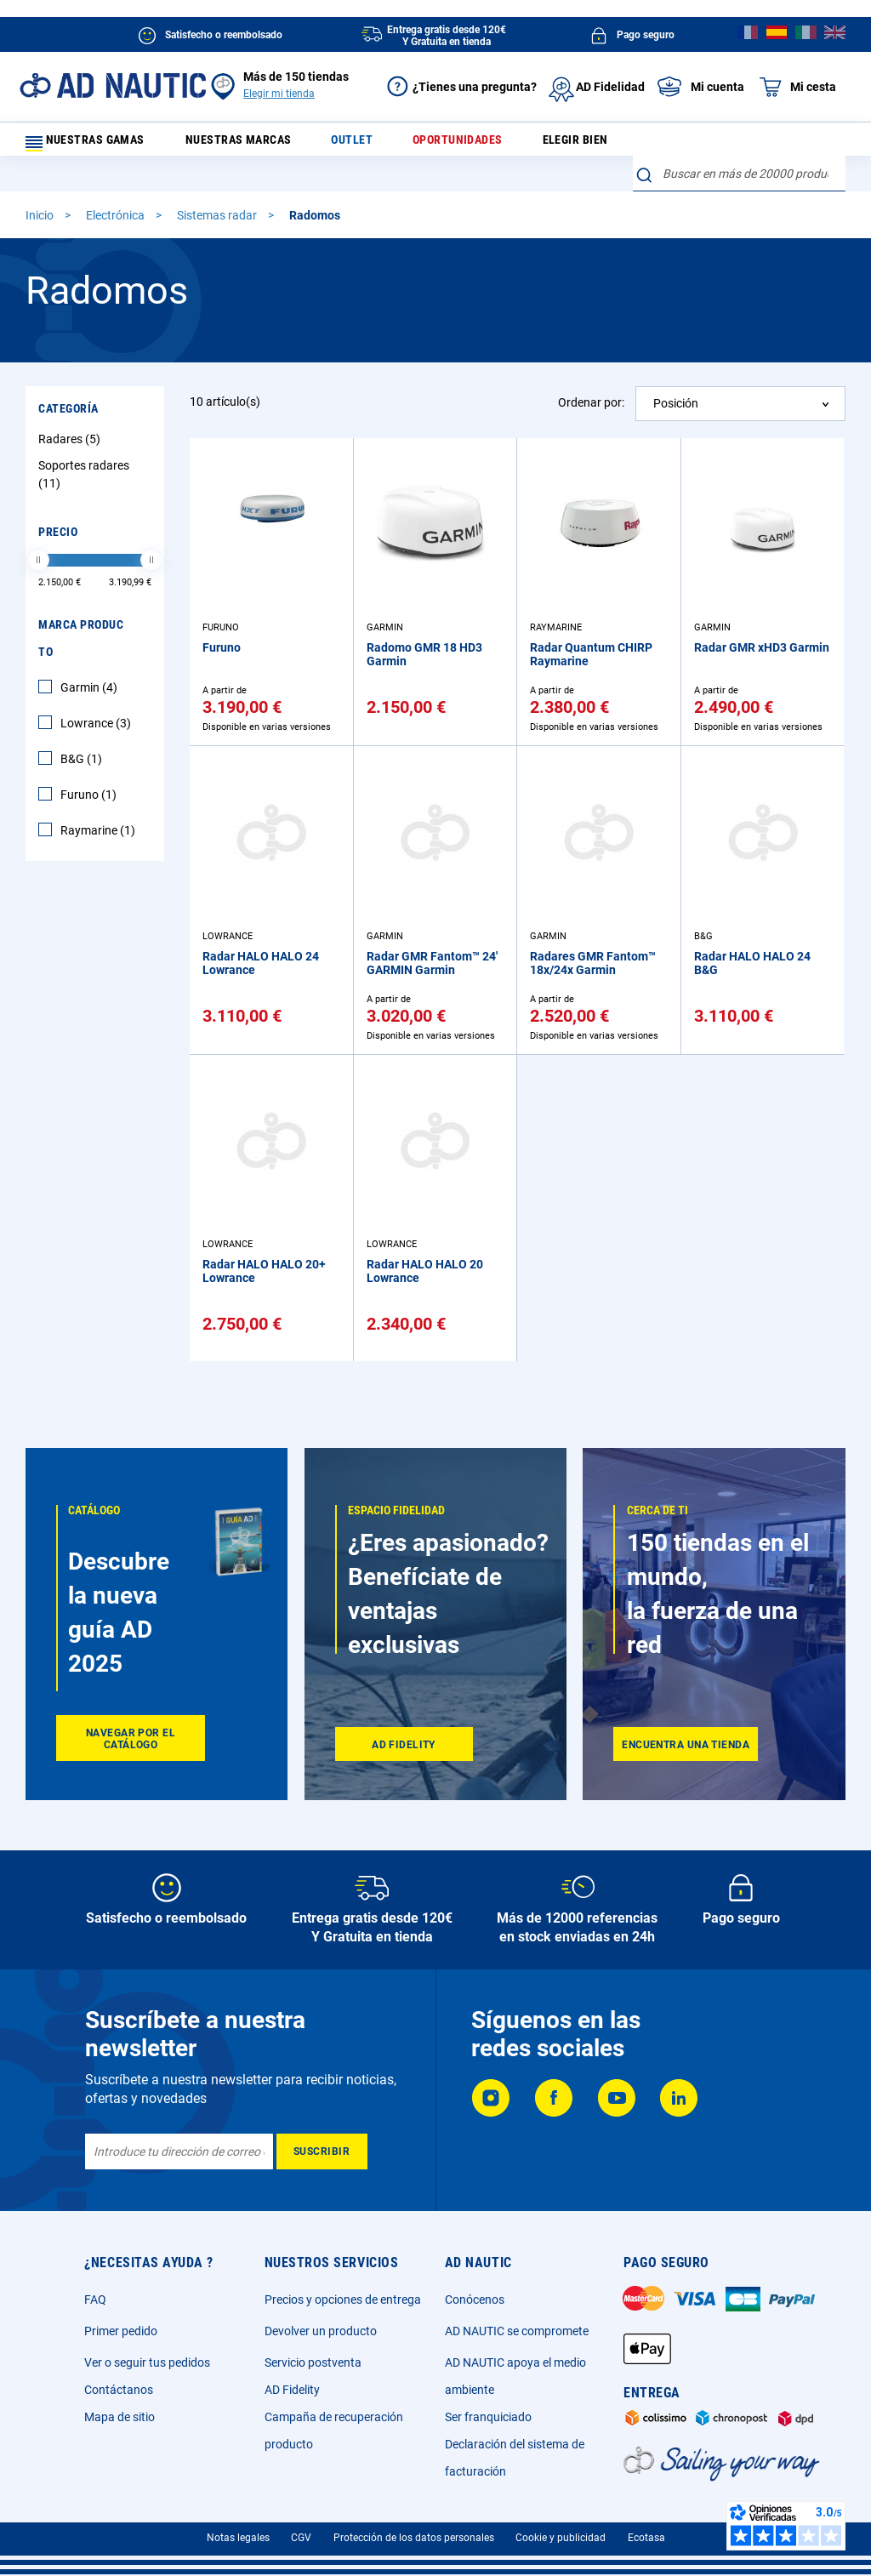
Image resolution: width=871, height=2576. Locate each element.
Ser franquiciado (488, 2417)
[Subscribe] (321, 2151)
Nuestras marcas (259, 144)
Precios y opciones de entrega (343, 2299)
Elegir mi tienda (279, 94)
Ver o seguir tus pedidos (147, 2362)
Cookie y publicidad (560, 2538)
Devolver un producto (321, 2331)
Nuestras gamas (95, 144)
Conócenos (474, 2299)
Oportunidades (458, 144)
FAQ (95, 2299)
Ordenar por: (591, 377)
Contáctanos (118, 2389)
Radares (71, 413)
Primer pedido (120, 2331)
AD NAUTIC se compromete (517, 2331)
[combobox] (739, 140)
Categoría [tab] (68, 383)
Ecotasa (646, 2538)
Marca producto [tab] (80, 612)
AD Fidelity (292, 2389)
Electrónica (116, 190)
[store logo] (112, 85)
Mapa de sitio (119, 2417)
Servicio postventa (313, 2362)
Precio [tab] (57, 506)
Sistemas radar (218, 190)
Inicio (41, 190)
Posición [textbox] (675, 378)
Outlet (362, 144)
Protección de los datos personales (413, 2538)
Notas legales (238, 2538)
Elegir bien (564, 144)
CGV (301, 2538)
